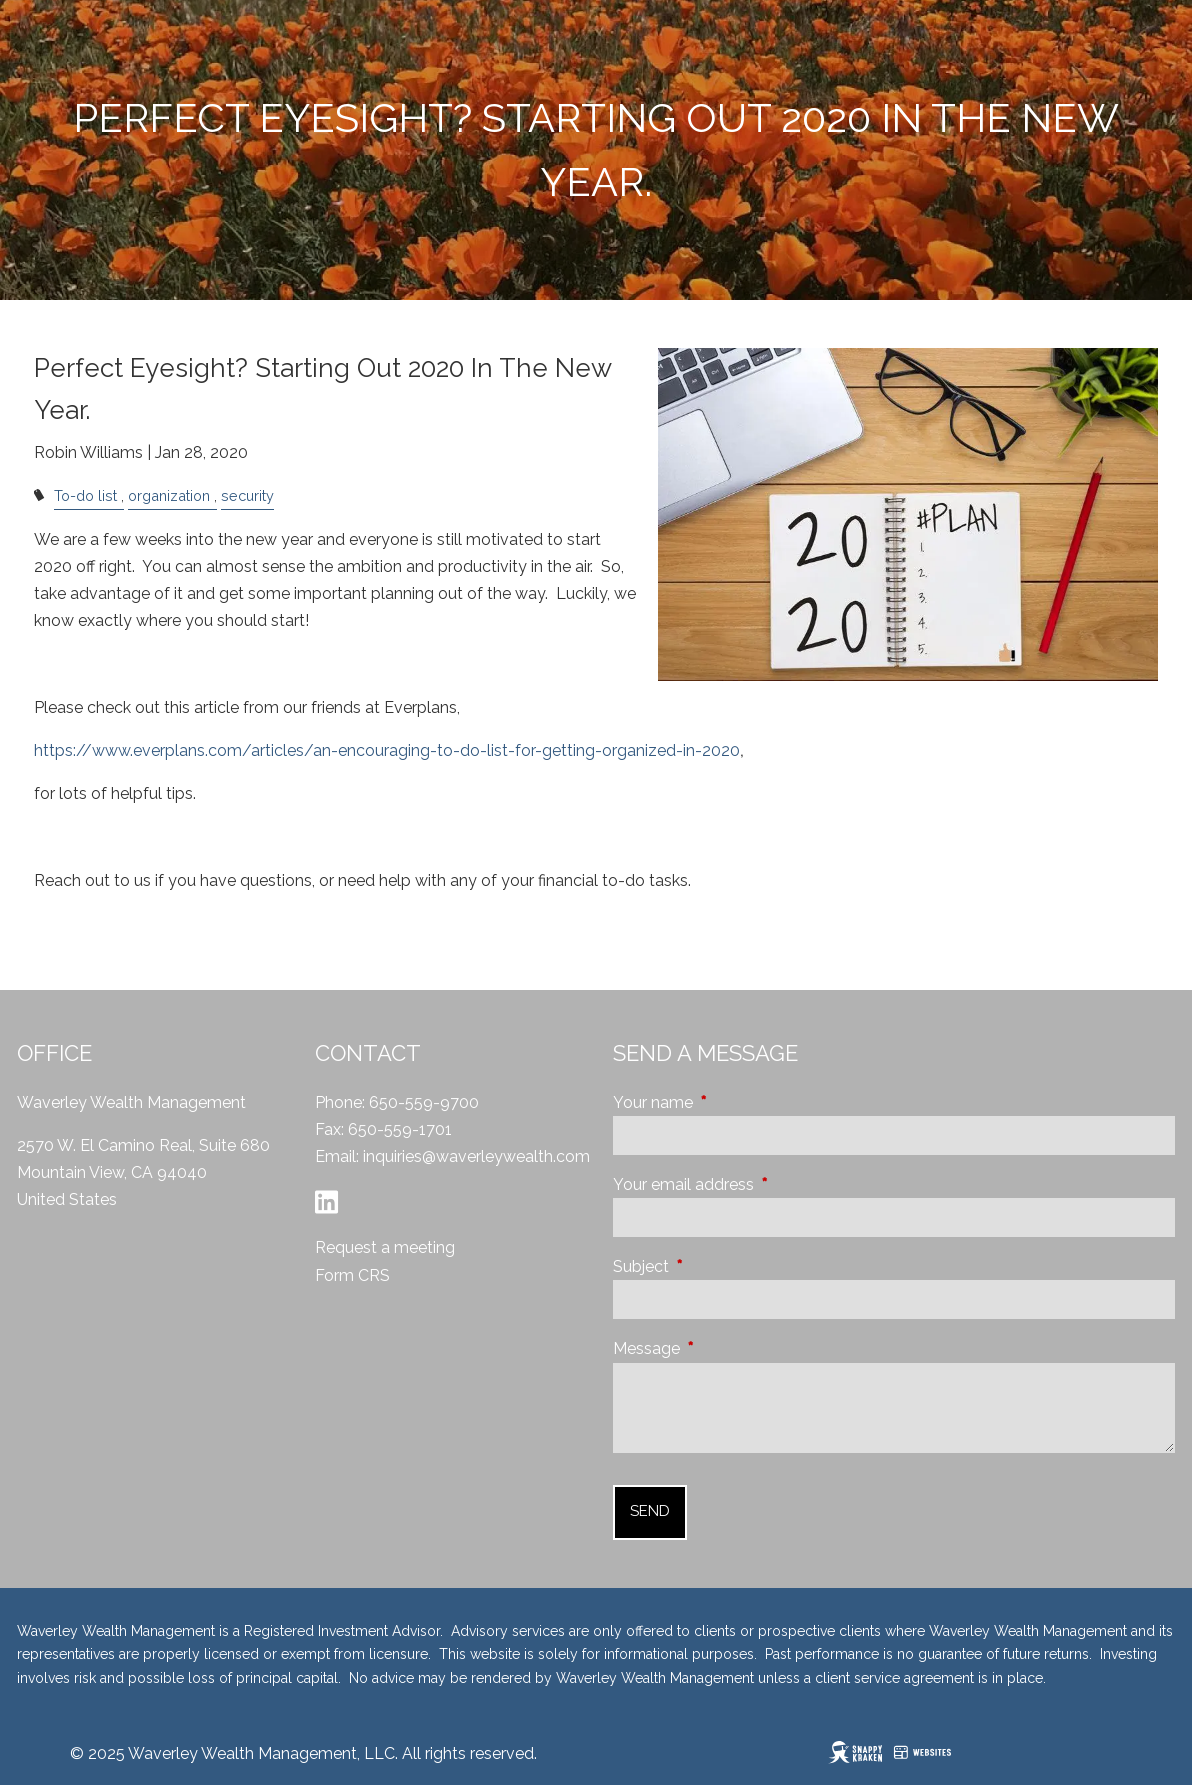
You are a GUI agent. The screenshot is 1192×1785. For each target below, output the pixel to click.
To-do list (85, 495)
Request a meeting (385, 1247)
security (247, 495)
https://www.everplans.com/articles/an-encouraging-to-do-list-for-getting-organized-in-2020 (387, 750)
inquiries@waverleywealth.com (476, 1156)
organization (169, 495)
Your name (729, 1102)
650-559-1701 (400, 1129)
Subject (717, 1266)
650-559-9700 (424, 1102)
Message (722, 1348)
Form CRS (352, 1275)
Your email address (759, 1184)
